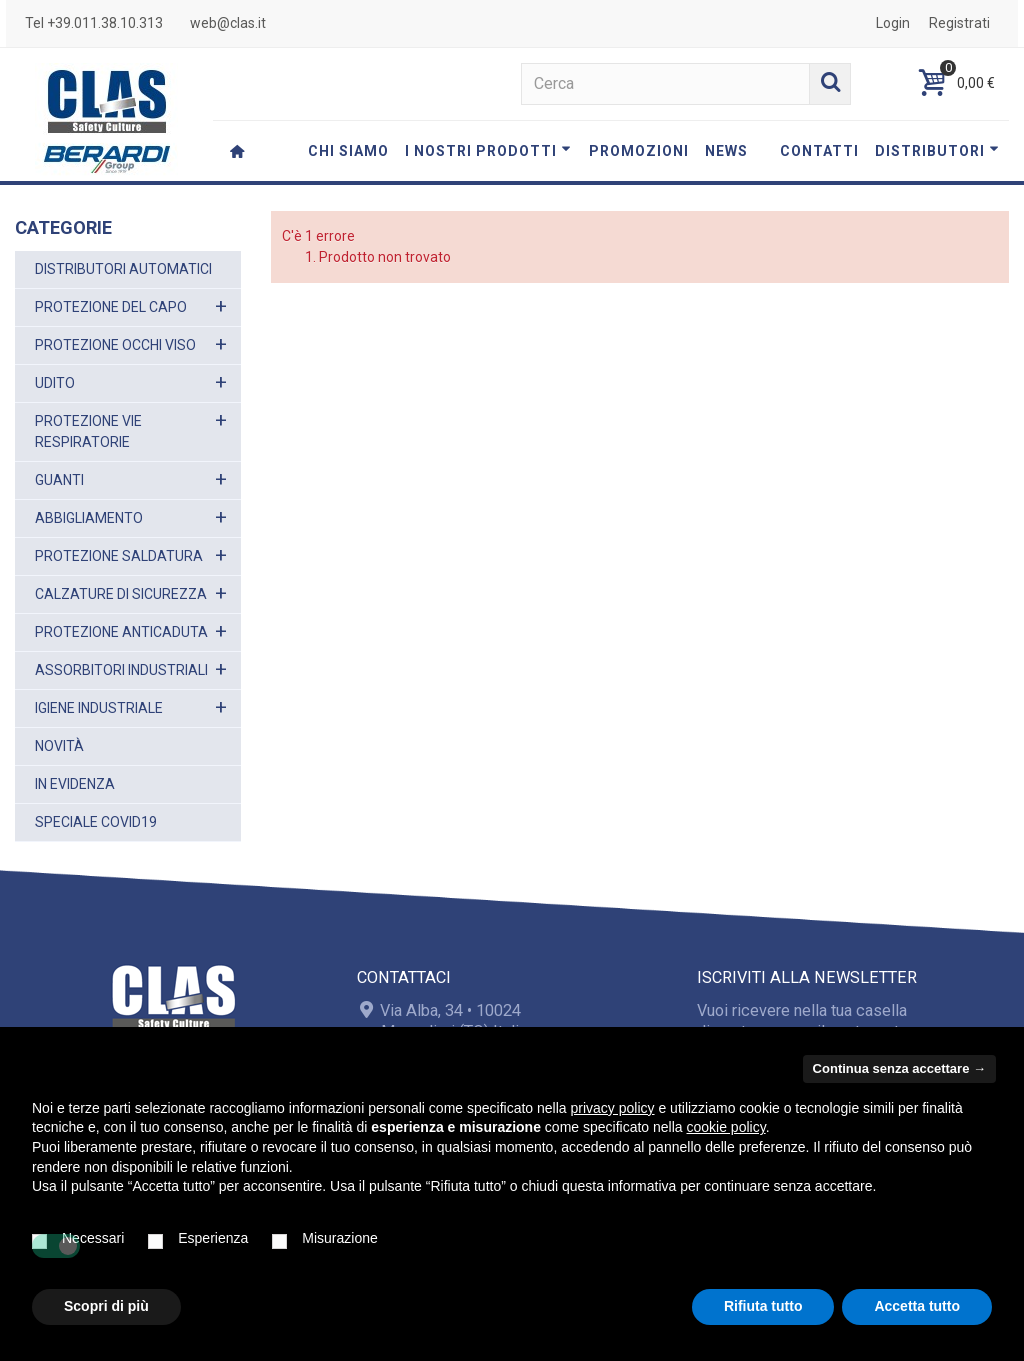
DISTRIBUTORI (937, 150)
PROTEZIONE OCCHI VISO (115, 345)
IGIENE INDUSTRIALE (99, 708)
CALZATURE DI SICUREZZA (121, 594)
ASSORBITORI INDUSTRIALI (121, 670)
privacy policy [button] (613, 1108)
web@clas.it (228, 23)
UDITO (55, 383)
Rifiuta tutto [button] (763, 1306)
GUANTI (59, 480)
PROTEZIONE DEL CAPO (111, 307)
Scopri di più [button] (106, 1306)
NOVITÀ (59, 746)
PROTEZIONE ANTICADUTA (121, 632)
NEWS (726, 151)
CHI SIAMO (348, 151)
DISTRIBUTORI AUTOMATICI (123, 269)
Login (893, 23)
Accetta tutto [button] (917, 1306)
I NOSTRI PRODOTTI (488, 150)
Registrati (959, 23)
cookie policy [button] (726, 1127)
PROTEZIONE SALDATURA (119, 556)
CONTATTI (819, 151)
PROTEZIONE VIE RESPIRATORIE (88, 431)
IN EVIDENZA (75, 784)
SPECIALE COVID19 (96, 822)
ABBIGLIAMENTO (89, 518)
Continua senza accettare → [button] (899, 1068)
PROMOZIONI (639, 151)
